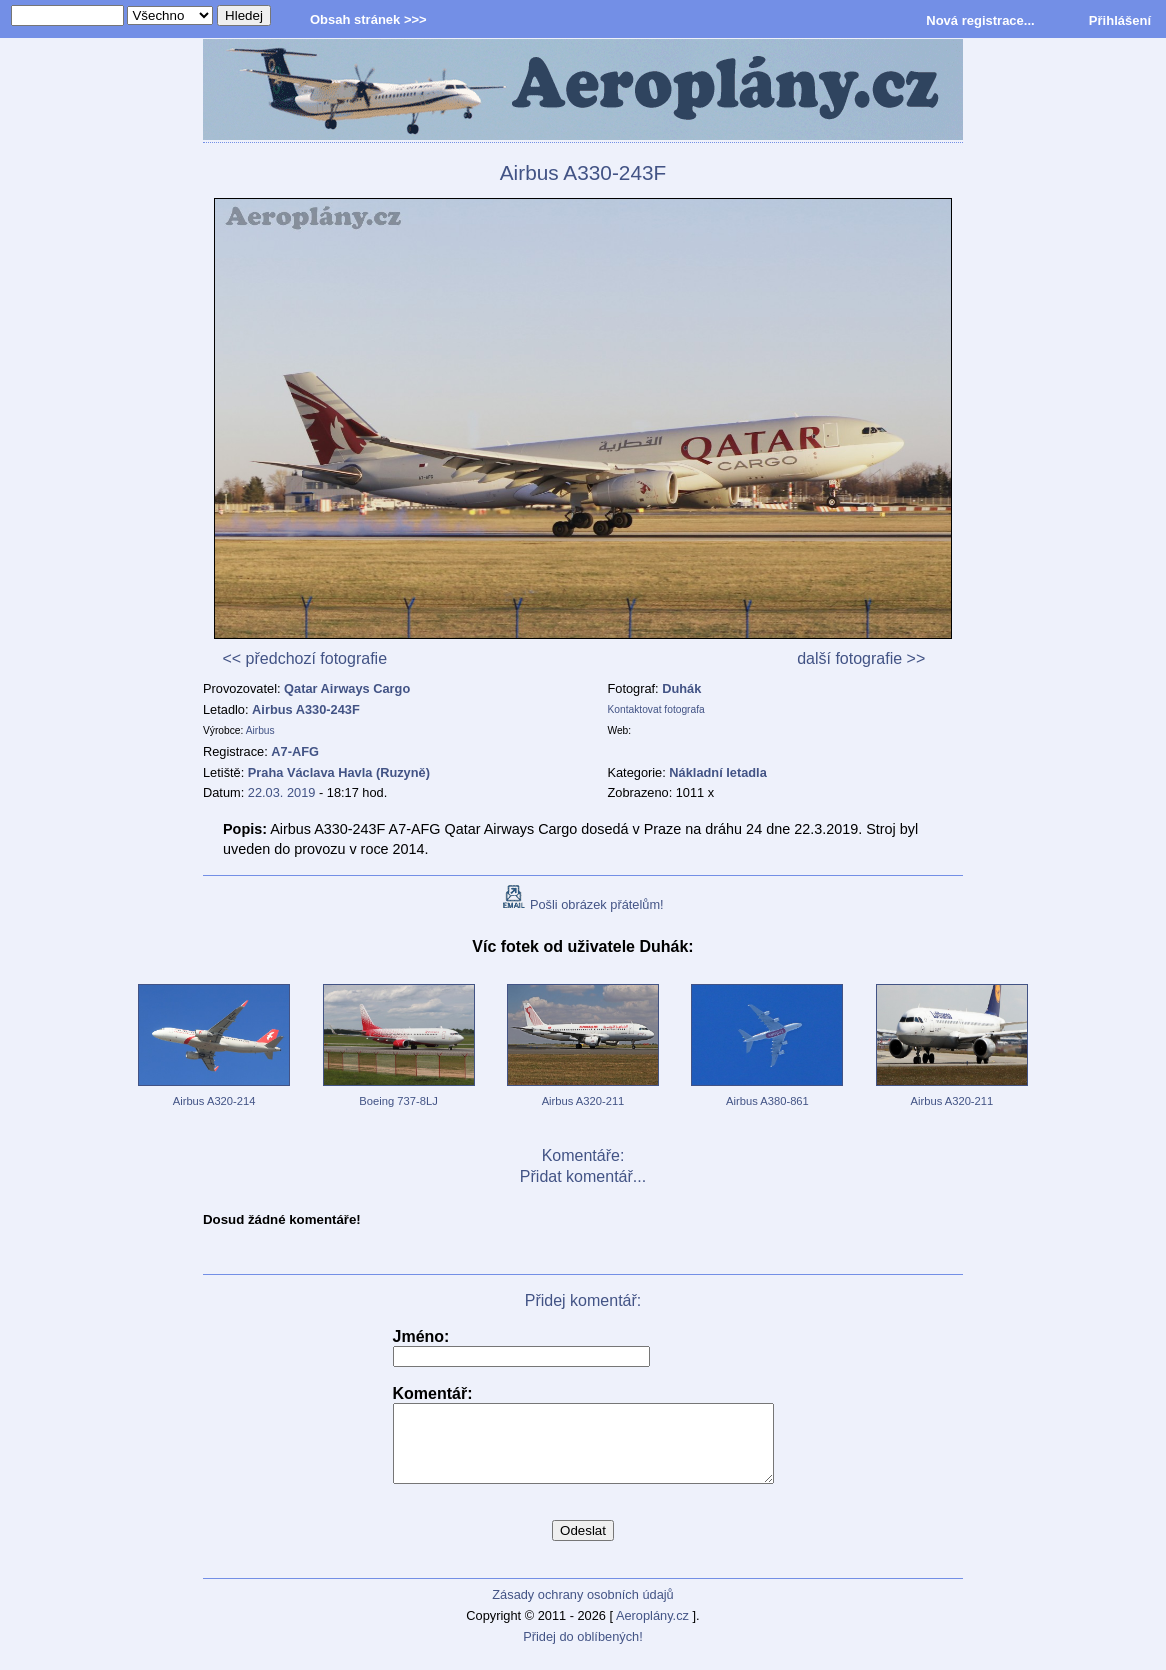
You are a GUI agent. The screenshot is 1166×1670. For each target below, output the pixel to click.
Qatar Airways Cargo (347, 688)
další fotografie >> (861, 658)
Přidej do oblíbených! (583, 1651)
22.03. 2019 (282, 792)
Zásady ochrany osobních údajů (582, 1609)
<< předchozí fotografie (304, 658)
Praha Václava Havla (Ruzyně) (339, 772)
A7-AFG (295, 751)
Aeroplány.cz (652, 1630)
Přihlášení (1120, 20)
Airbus (260, 730)
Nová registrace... (980, 20)
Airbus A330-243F (306, 709)
